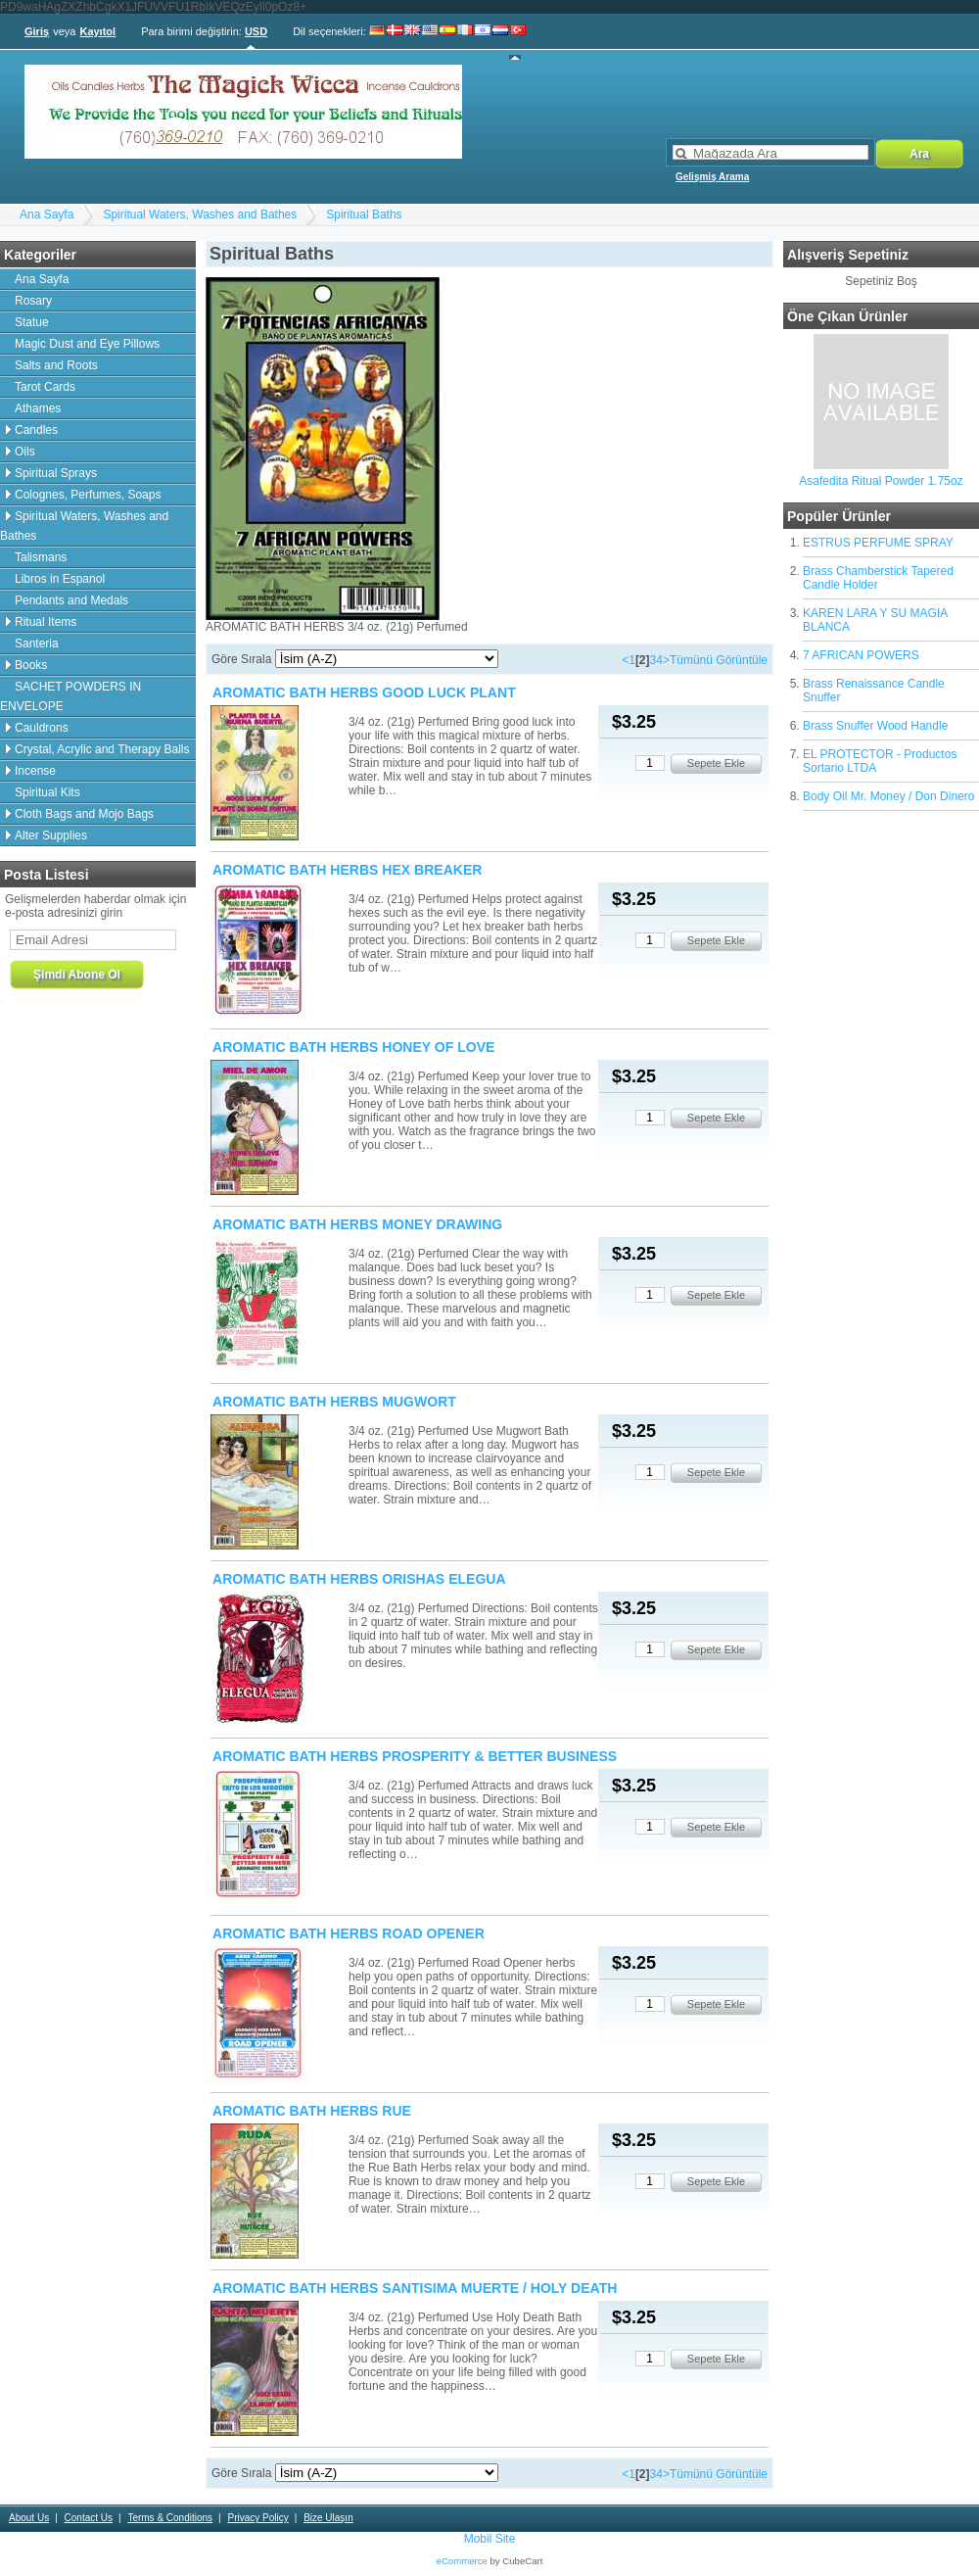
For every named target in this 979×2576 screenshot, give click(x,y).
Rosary (33, 301)
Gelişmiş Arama (712, 176)
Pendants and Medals (71, 600)
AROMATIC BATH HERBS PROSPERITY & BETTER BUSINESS (414, 1756)
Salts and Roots (56, 365)
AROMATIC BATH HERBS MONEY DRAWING (357, 1224)
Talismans (41, 557)
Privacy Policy (257, 2517)
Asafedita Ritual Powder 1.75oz (880, 481)
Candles (36, 430)
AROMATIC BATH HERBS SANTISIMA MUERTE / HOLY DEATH (414, 2288)
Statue (32, 322)
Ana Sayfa (46, 214)
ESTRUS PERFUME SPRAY (878, 542)
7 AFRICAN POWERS (861, 655)
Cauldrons (42, 728)
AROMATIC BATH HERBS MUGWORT (334, 1401)
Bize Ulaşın (328, 2517)
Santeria (37, 643)
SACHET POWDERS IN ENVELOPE (70, 696)
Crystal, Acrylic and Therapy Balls (102, 749)
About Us (29, 2517)
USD (256, 31)
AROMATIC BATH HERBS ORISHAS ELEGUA (359, 1579)
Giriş (36, 31)
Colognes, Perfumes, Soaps (88, 494)
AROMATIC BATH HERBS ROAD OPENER (348, 1933)
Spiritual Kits (47, 792)
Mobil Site (490, 2539)
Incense (35, 771)
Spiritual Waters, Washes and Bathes (200, 214)
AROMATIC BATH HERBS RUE (311, 2111)
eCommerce (462, 2560)
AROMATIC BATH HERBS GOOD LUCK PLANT (364, 692)
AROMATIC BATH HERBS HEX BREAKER (347, 870)
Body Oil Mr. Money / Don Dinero (888, 796)
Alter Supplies (51, 835)
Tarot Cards (45, 387)
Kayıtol (97, 31)
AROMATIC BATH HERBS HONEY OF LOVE (353, 1047)
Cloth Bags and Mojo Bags (84, 814)
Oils (25, 451)
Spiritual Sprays (56, 473)
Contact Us (89, 2517)
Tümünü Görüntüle (719, 660)
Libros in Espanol (60, 579)
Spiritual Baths (363, 214)
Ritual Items (45, 622)
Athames (38, 408)
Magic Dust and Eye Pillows (87, 344)
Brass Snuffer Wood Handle (875, 726)
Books (31, 665)
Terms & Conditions (169, 2517)
